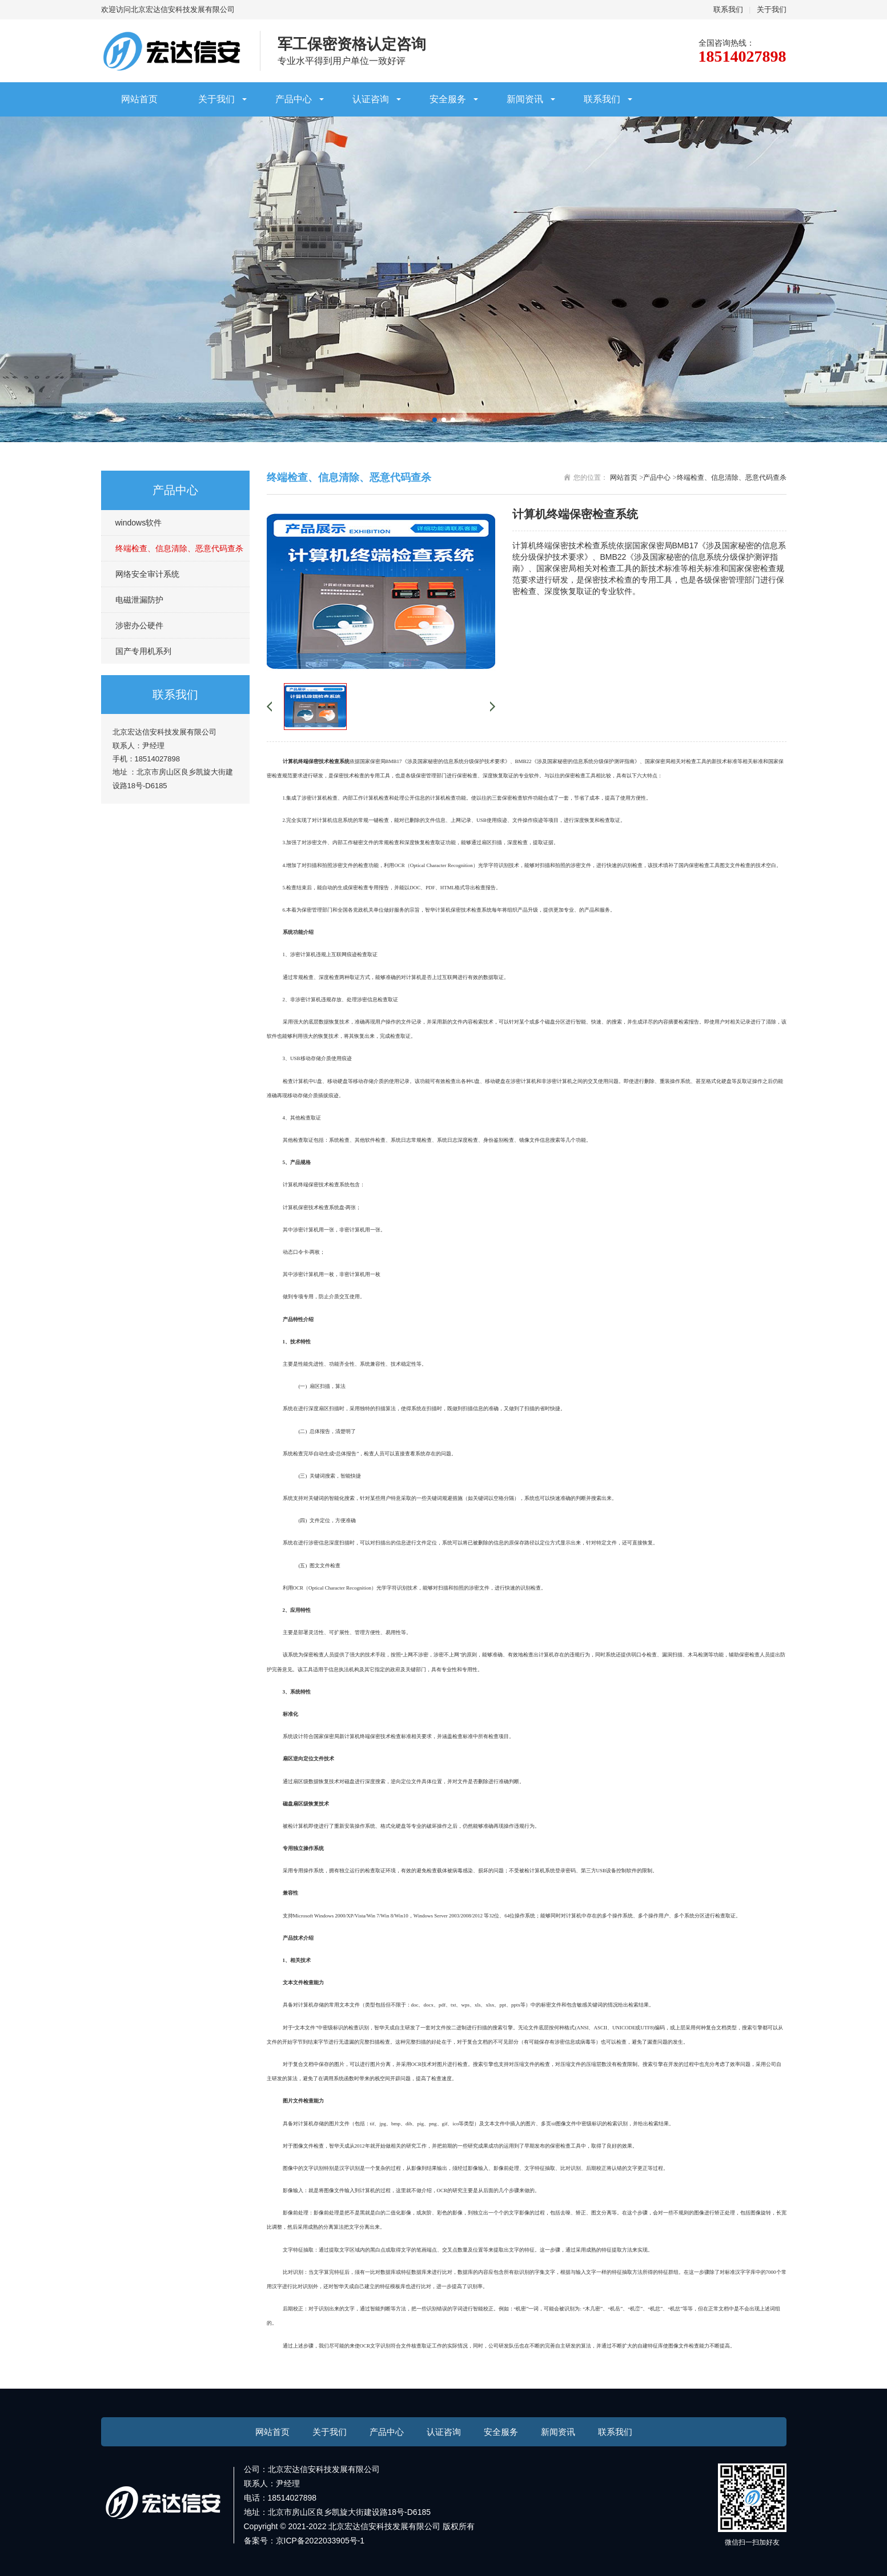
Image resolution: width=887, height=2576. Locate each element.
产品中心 (293, 99)
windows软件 (138, 522)
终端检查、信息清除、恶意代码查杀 (179, 548)
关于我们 (771, 9)
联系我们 (728, 9)
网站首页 (139, 99)
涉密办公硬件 (139, 625)
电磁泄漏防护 (139, 599)
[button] (434, 420)
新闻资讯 (525, 99)
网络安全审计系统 (147, 574)
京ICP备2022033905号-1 (320, 2540)
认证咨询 (370, 99)
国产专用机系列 (143, 651)
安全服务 (448, 99)
